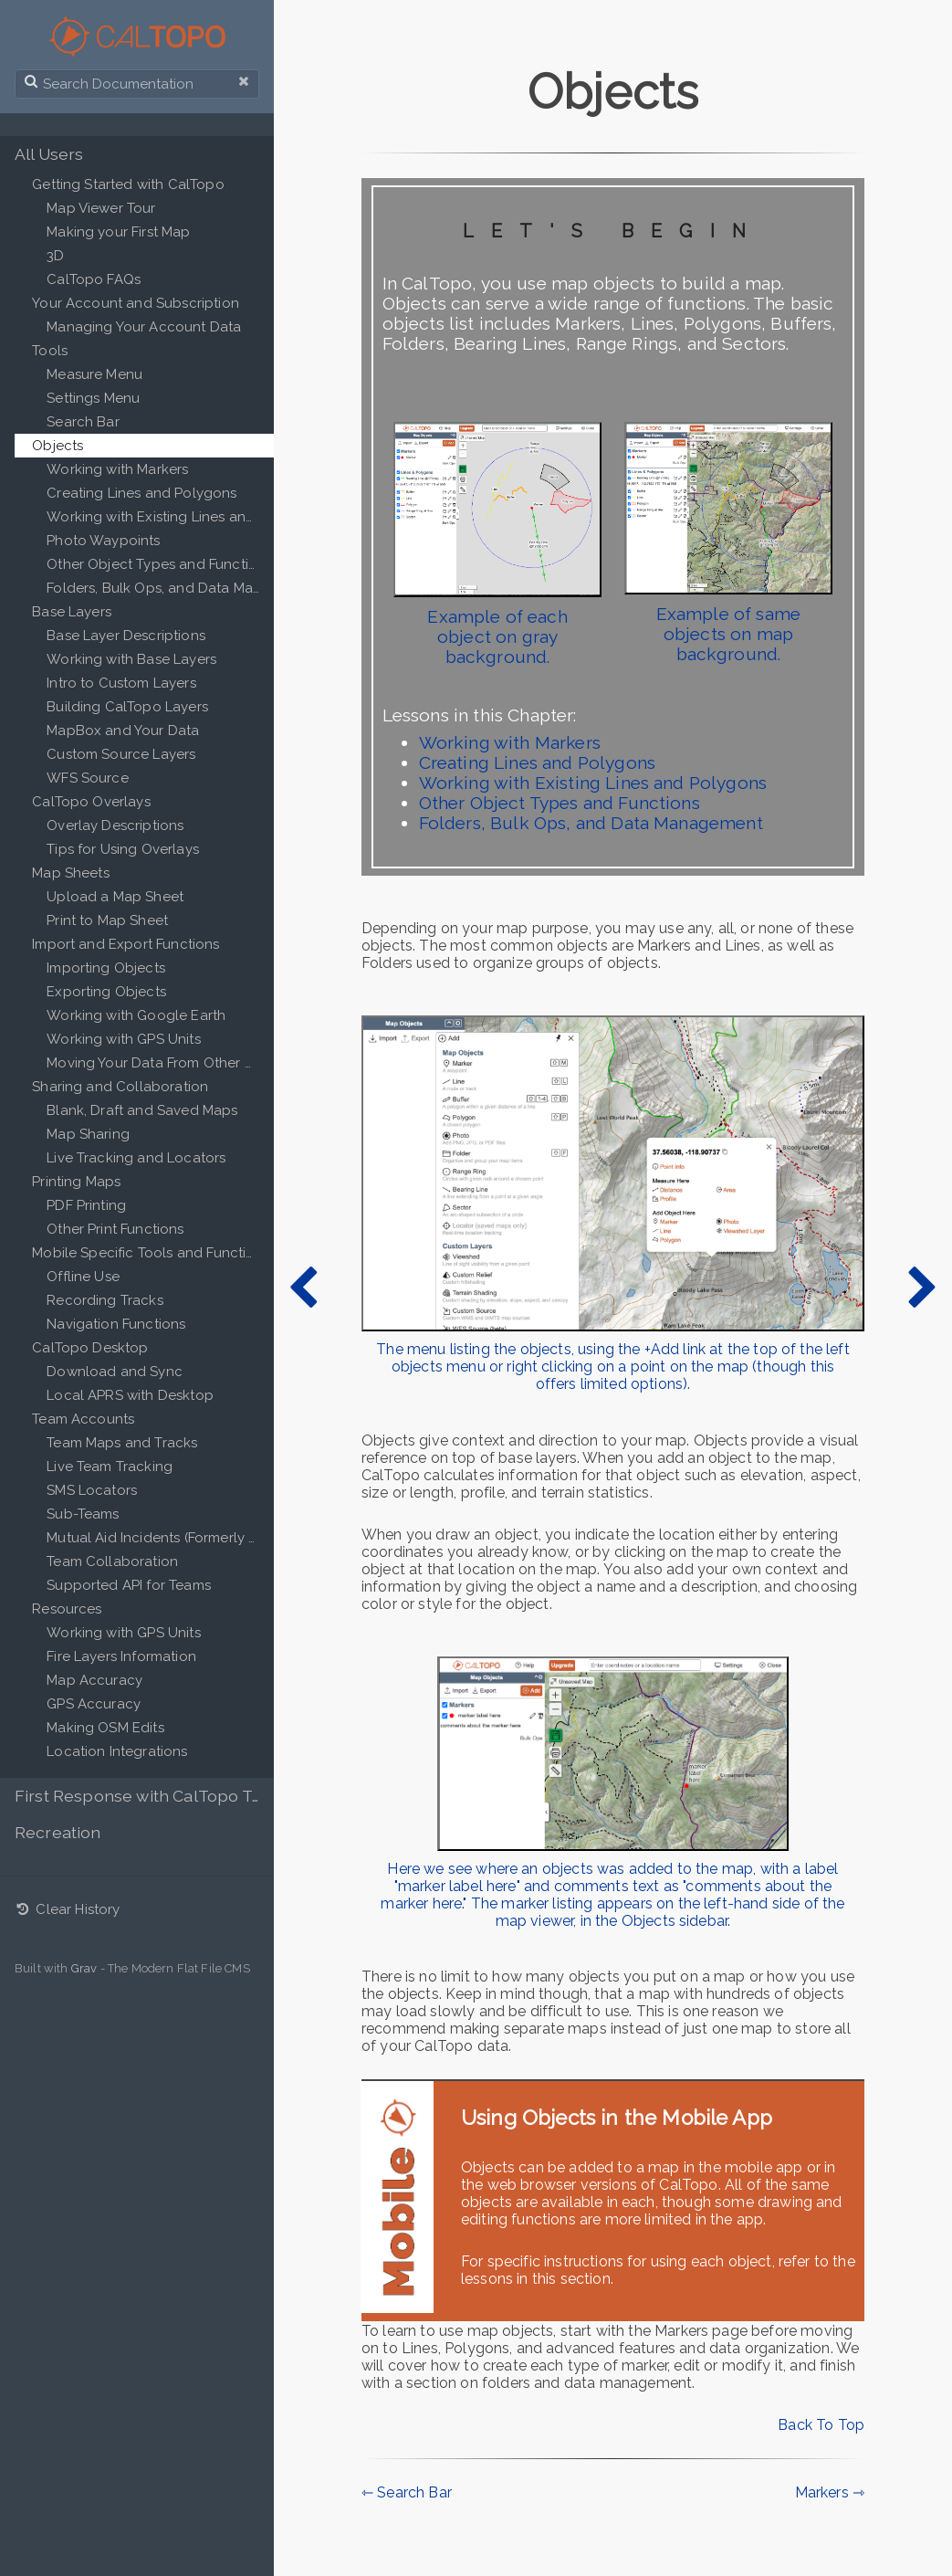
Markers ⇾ (829, 2492)
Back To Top (821, 2425)
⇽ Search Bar (406, 2492)
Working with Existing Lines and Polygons (593, 783)
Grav (84, 1968)
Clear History (67, 1909)
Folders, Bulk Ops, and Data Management (591, 823)
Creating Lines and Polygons (537, 762)
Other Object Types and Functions (559, 803)
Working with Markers (510, 742)
